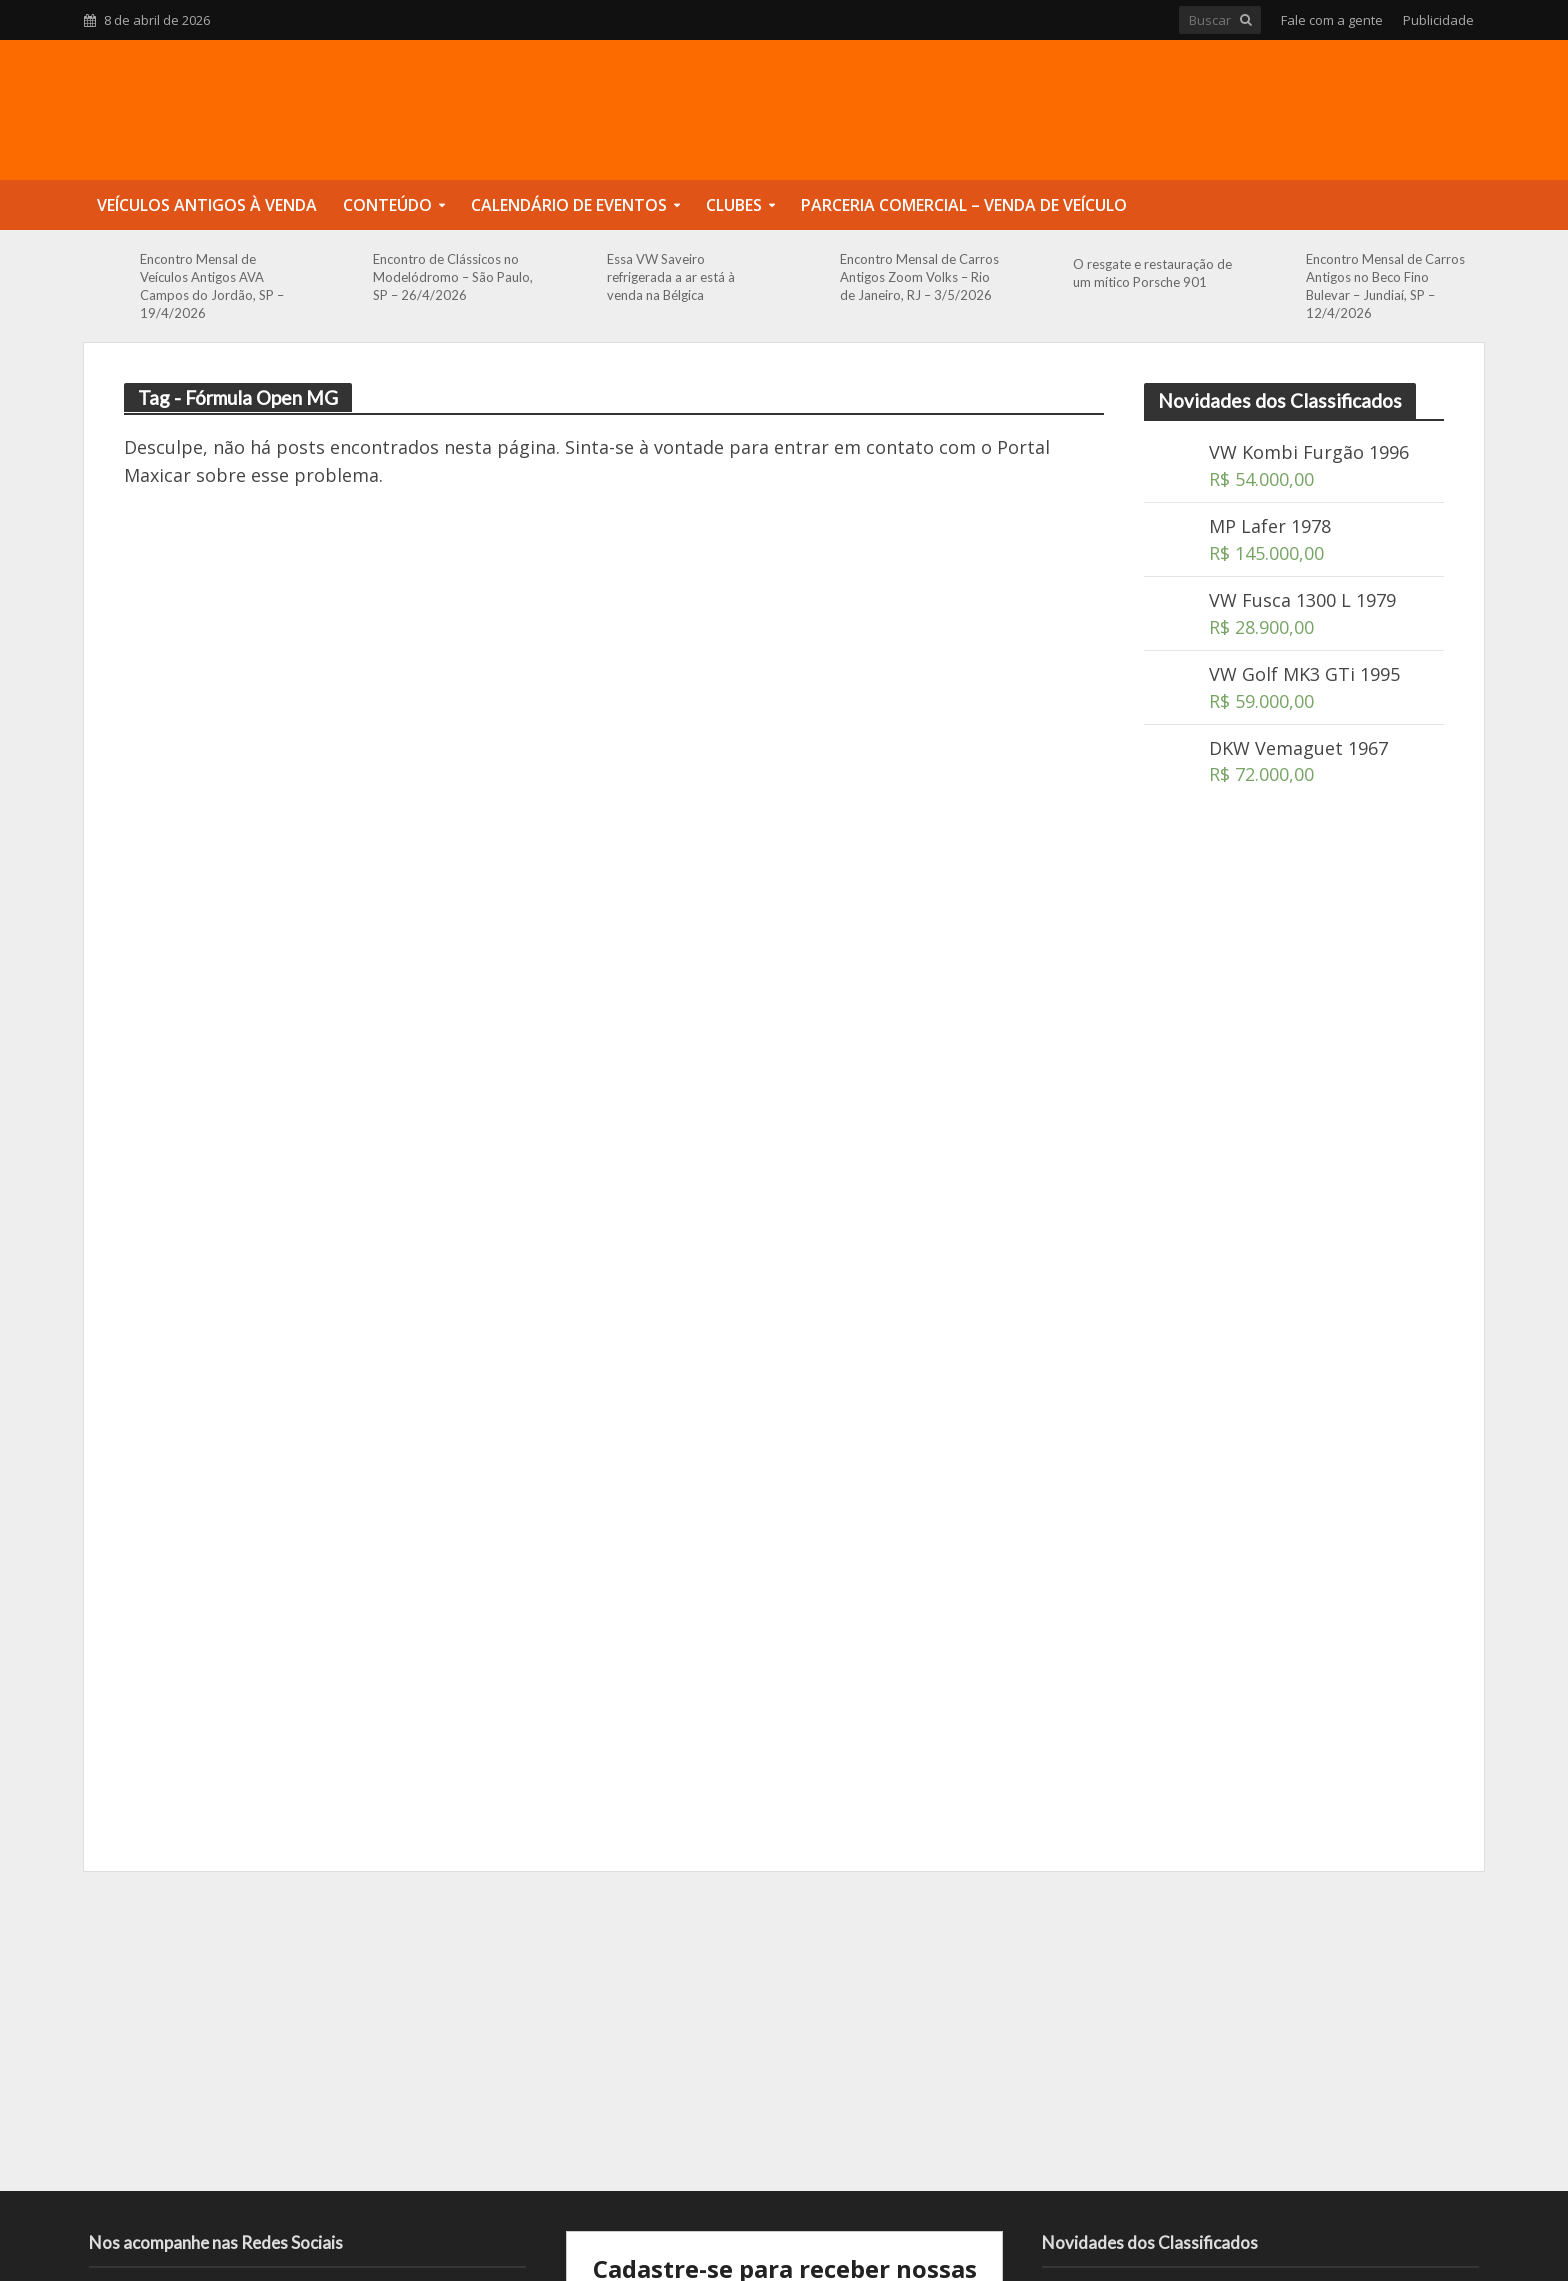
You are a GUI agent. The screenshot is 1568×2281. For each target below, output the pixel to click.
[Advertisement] (1294, 1159)
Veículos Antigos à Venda (207, 205)
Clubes (734, 205)
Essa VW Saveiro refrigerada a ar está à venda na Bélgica (671, 277)
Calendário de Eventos (569, 205)
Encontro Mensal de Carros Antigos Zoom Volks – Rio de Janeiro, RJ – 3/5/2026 (919, 277)
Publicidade (1438, 20)
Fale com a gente (1332, 20)
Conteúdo (387, 205)
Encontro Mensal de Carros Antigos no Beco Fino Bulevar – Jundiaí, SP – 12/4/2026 (1385, 286)
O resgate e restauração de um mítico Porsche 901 (1152, 273)
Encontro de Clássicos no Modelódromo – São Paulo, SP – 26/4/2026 (453, 277)
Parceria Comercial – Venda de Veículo (964, 205)
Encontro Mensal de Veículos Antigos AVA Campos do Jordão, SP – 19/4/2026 (212, 286)
